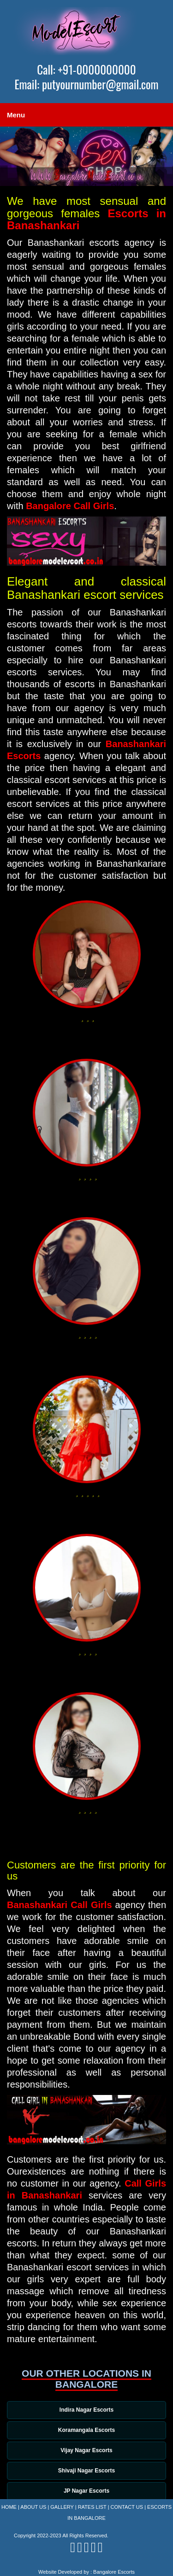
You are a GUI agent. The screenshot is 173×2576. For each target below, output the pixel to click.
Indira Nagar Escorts (86, 2410)
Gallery (61, 2507)
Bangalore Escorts (114, 2572)
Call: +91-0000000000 (86, 69)
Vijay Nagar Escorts (86, 2450)
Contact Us (127, 2507)
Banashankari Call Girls (59, 1905)
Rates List (92, 2507)
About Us (33, 2507)
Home (9, 2507)
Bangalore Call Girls (70, 506)
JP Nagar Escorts (86, 2491)
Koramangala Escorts (86, 2430)
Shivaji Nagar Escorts (86, 2470)
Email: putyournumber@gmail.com (86, 84)
